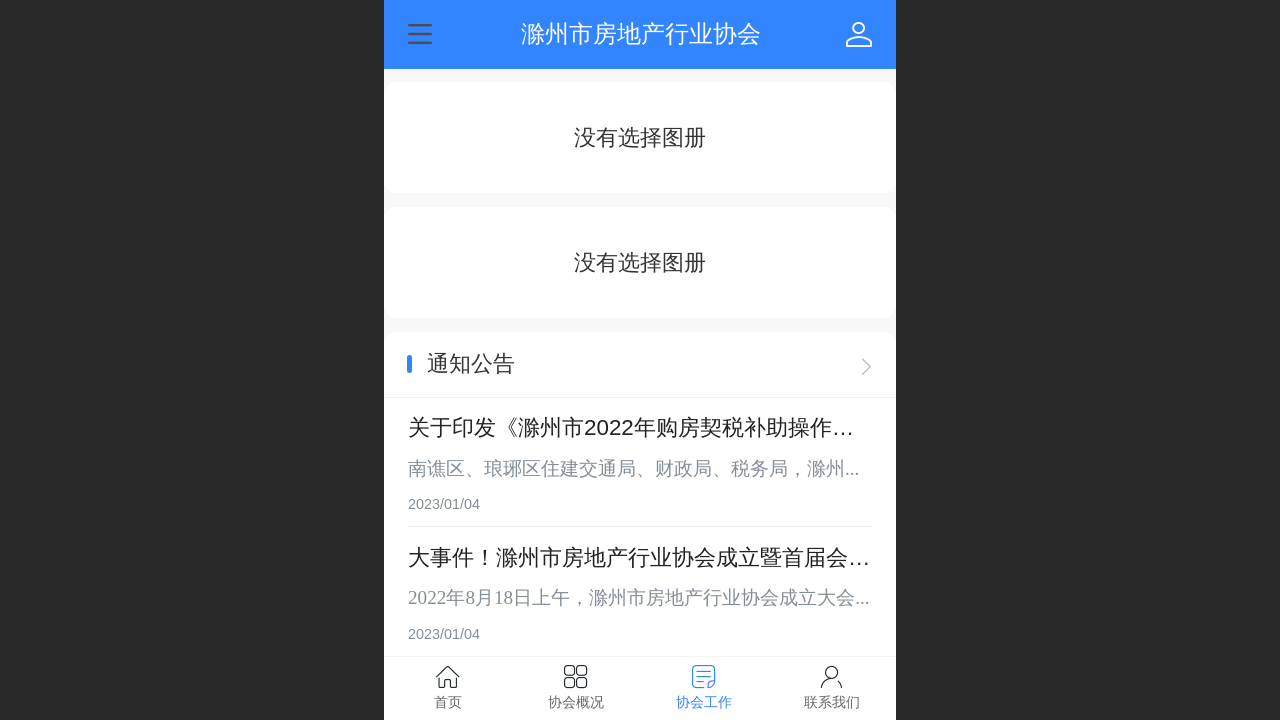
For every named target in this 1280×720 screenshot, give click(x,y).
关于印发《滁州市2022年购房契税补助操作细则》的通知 (631, 429)
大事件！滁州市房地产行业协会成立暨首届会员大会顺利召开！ (639, 559)
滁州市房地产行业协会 (641, 33)
